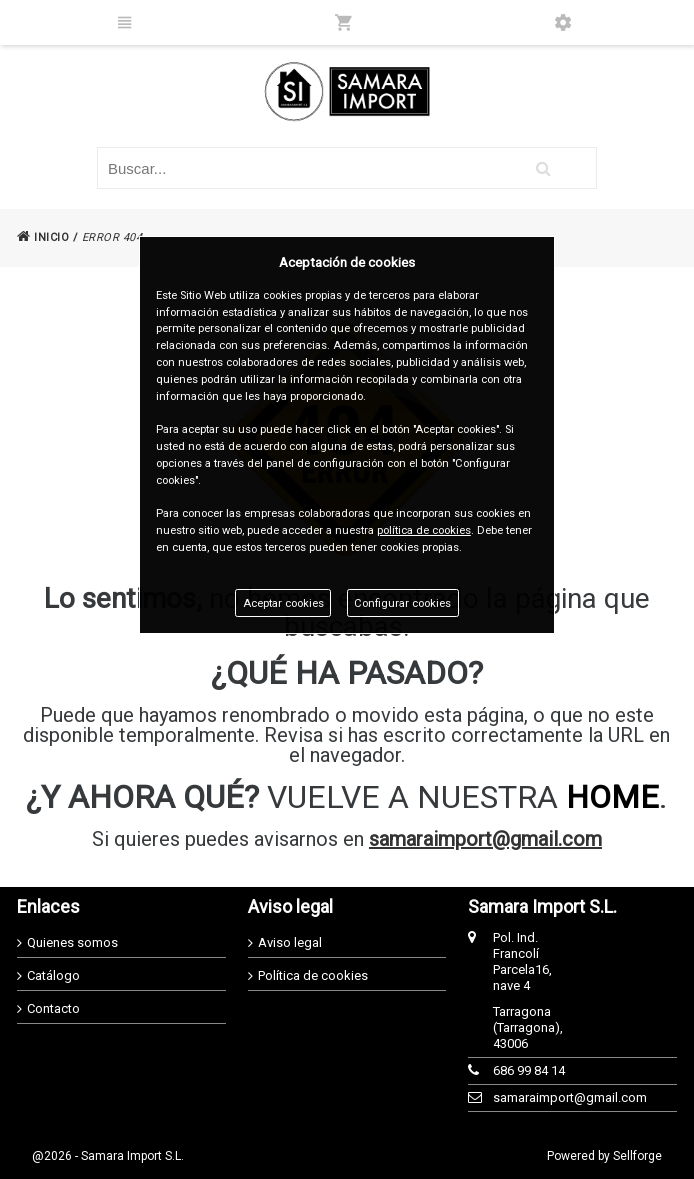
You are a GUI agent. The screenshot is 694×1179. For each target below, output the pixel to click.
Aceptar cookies (283, 603)
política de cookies (424, 530)
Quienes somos (72, 942)
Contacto (53, 1008)
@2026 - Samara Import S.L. (108, 1156)
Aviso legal (290, 942)
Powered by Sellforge (604, 1156)
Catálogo (53, 975)
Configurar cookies (402, 603)
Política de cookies (313, 975)
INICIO (43, 237)
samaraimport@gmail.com (485, 839)
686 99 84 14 (529, 1070)
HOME (612, 797)
